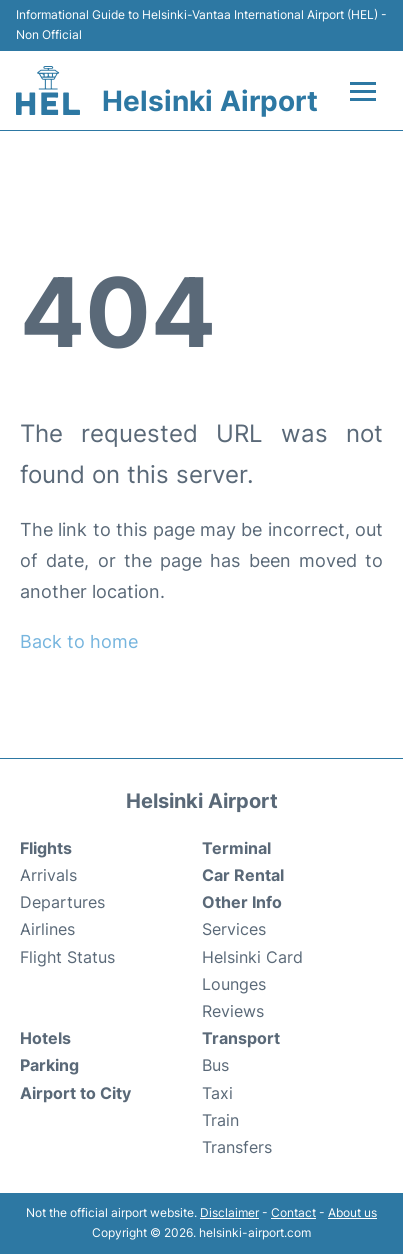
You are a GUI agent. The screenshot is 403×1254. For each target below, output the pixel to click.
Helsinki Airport (210, 101)
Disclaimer (229, 1212)
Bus (215, 1065)
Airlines (47, 929)
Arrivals (48, 875)
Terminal (236, 848)
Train (220, 1120)
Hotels (45, 1038)
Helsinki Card (252, 957)
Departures (62, 902)
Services (234, 929)
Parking (49, 1065)
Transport (241, 1038)
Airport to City (75, 1093)
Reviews (233, 1011)
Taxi (217, 1093)
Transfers (237, 1147)
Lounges (234, 984)
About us (352, 1212)
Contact (293, 1212)
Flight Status (67, 957)
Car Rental (243, 875)
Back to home (79, 641)
